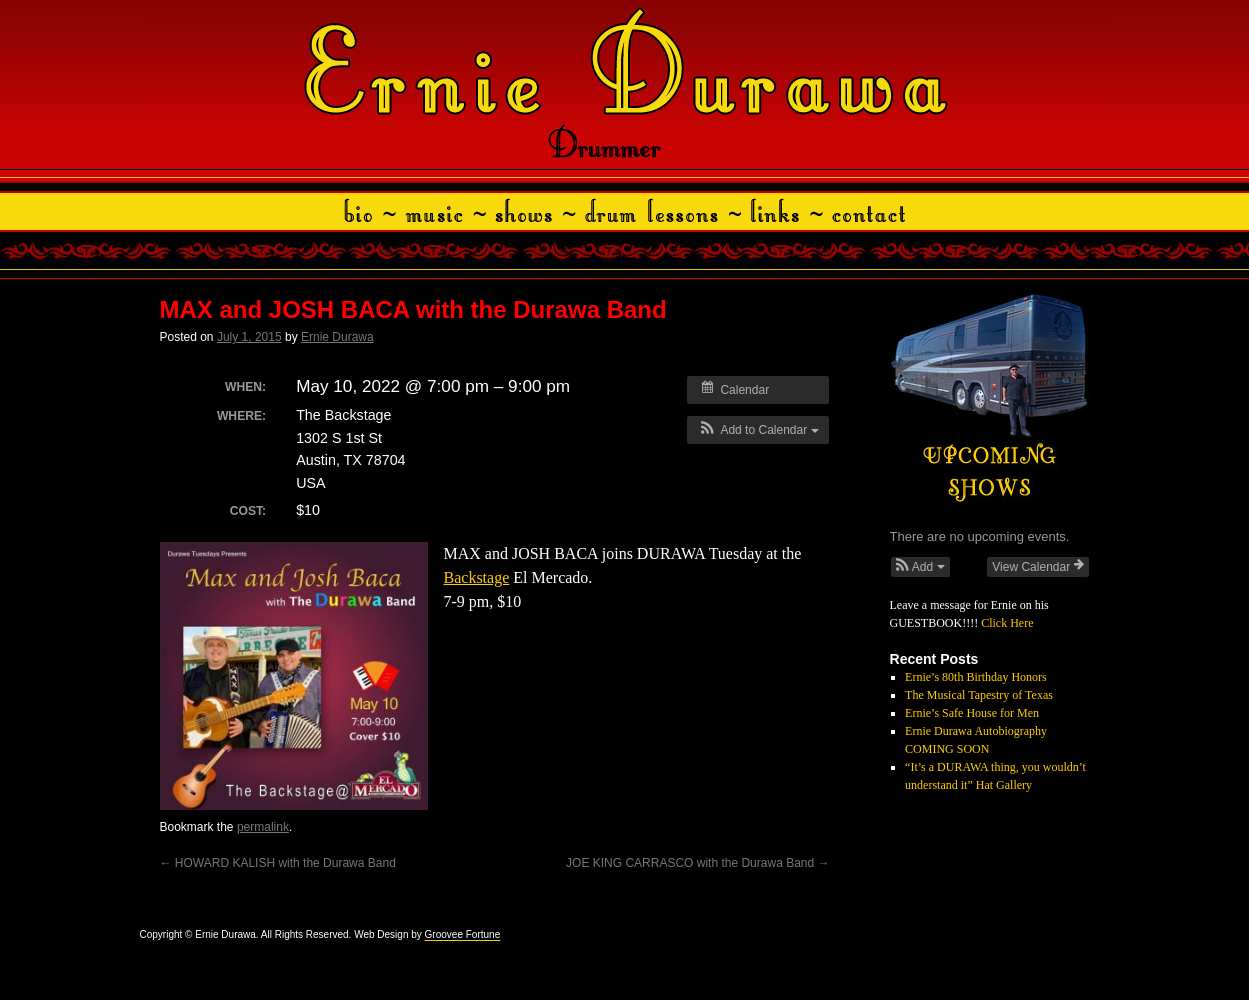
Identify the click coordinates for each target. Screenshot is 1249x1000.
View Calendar (1037, 566)
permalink (263, 827)
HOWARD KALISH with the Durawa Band (278, 863)
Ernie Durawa (337, 337)
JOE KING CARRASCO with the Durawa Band (697, 863)
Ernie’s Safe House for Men (972, 713)
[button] (757, 430)
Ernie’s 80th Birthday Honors (976, 677)
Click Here (1007, 623)
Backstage (477, 577)
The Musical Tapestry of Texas (979, 695)
